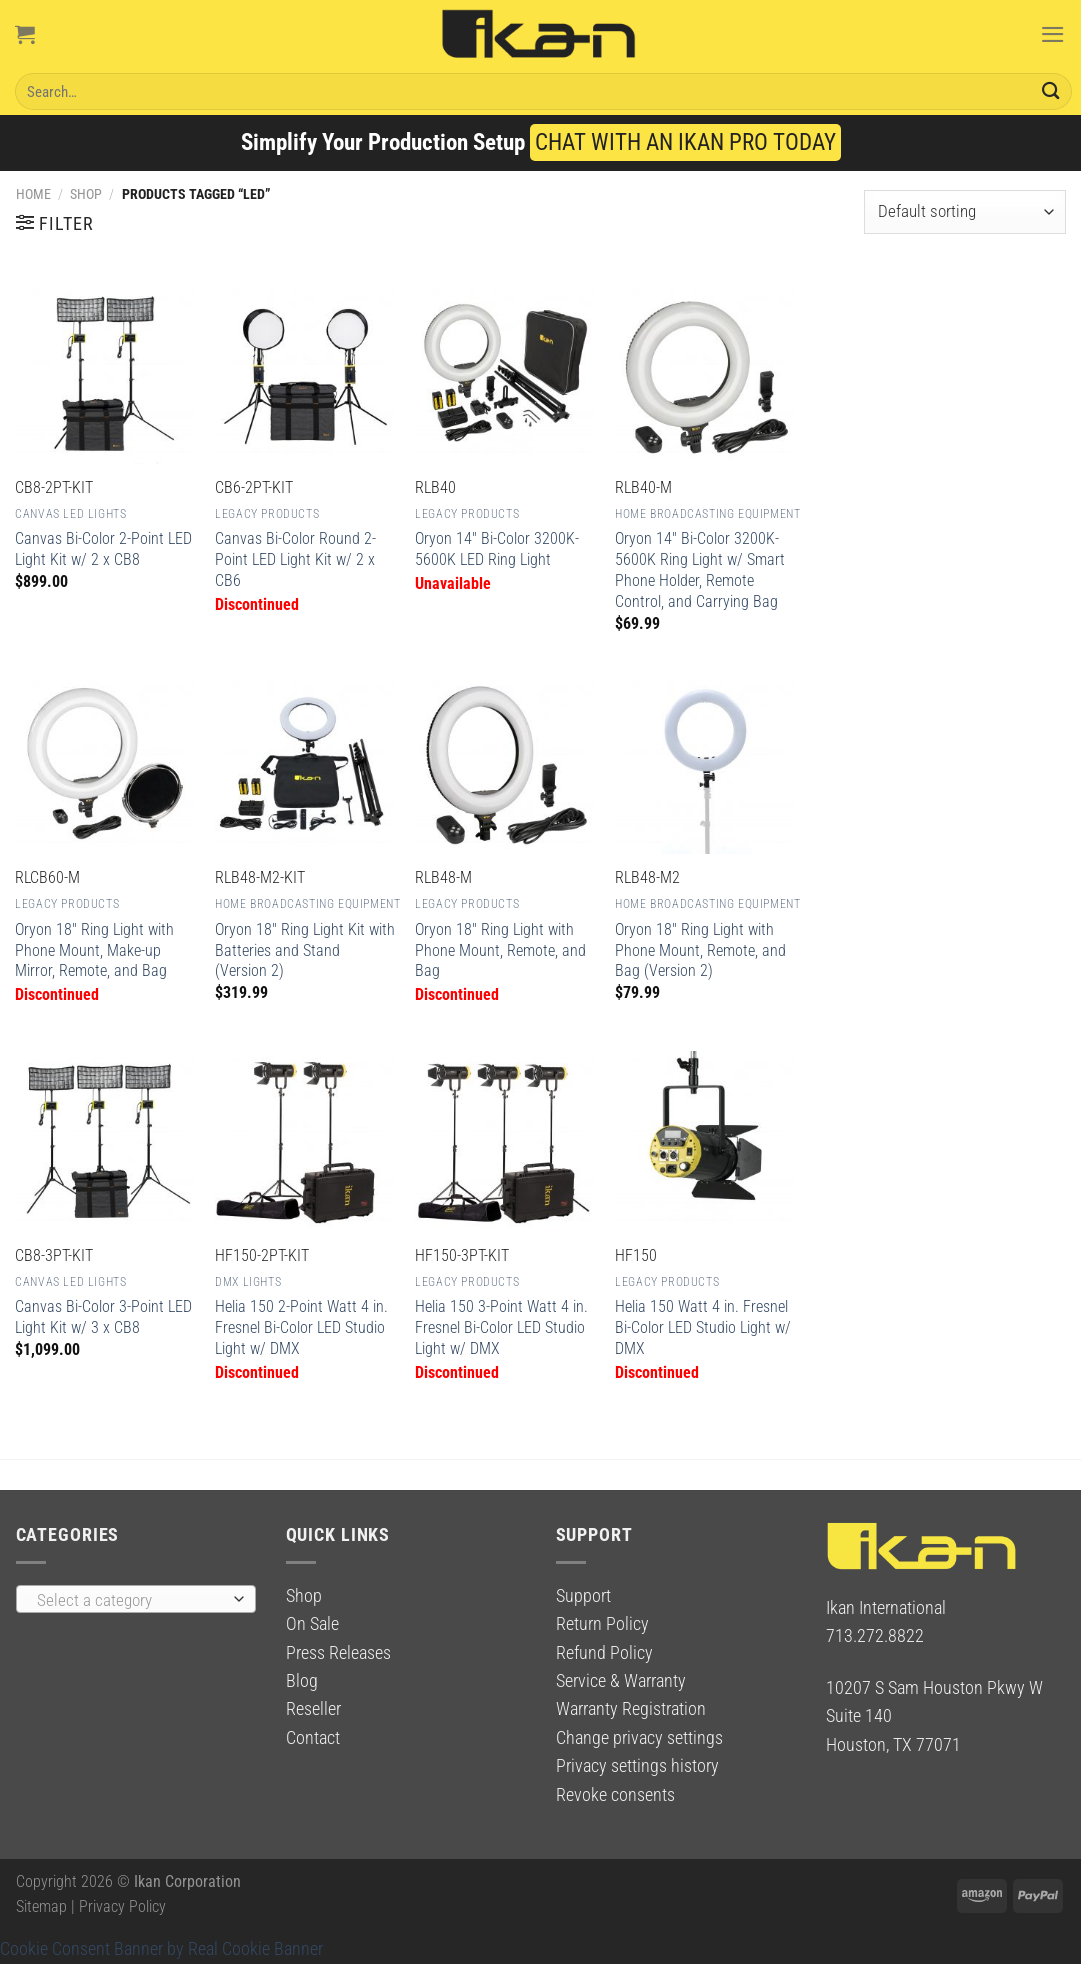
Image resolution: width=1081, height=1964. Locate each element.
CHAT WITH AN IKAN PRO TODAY (685, 142)
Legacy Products (267, 514)
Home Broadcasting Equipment (707, 514)
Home (33, 194)
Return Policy (602, 1624)
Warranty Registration (631, 1709)
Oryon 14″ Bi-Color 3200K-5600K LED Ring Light (497, 549)
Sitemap (41, 1906)
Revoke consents (615, 1795)
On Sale (312, 1624)
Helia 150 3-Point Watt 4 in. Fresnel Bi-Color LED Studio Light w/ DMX (501, 1327)
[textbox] (129, 1600)
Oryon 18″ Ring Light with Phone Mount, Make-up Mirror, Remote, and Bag (94, 950)
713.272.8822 (875, 1636)
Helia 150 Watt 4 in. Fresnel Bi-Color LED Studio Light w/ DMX (703, 1327)
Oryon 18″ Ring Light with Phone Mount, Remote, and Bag (500, 950)
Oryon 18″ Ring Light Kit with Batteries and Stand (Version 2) (305, 950)
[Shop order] (964, 211)
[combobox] (136, 1599)
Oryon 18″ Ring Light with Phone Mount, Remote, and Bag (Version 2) (700, 950)
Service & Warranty (621, 1681)
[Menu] (1052, 34)
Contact (313, 1738)
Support (583, 1596)
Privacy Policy (122, 1906)
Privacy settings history (637, 1766)
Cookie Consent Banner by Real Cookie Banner (161, 1949)
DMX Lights (248, 1282)
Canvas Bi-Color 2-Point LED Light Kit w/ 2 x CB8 (103, 549)
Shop (86, 194)
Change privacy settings (639, 1738)
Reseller (313, 1709)
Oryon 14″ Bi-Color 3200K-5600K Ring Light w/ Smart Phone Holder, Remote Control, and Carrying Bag (700, 569)
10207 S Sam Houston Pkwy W (934, 1688)
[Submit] (1051, 91)
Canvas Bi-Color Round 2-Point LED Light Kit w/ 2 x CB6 (295, 559)
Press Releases (338, 1653)
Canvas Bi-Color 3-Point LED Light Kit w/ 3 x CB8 (103, 1317)
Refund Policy (604, 1653)
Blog (302, 1681)
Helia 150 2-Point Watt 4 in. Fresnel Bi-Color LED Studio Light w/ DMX (301, 1327)
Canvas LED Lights (70, 514)
